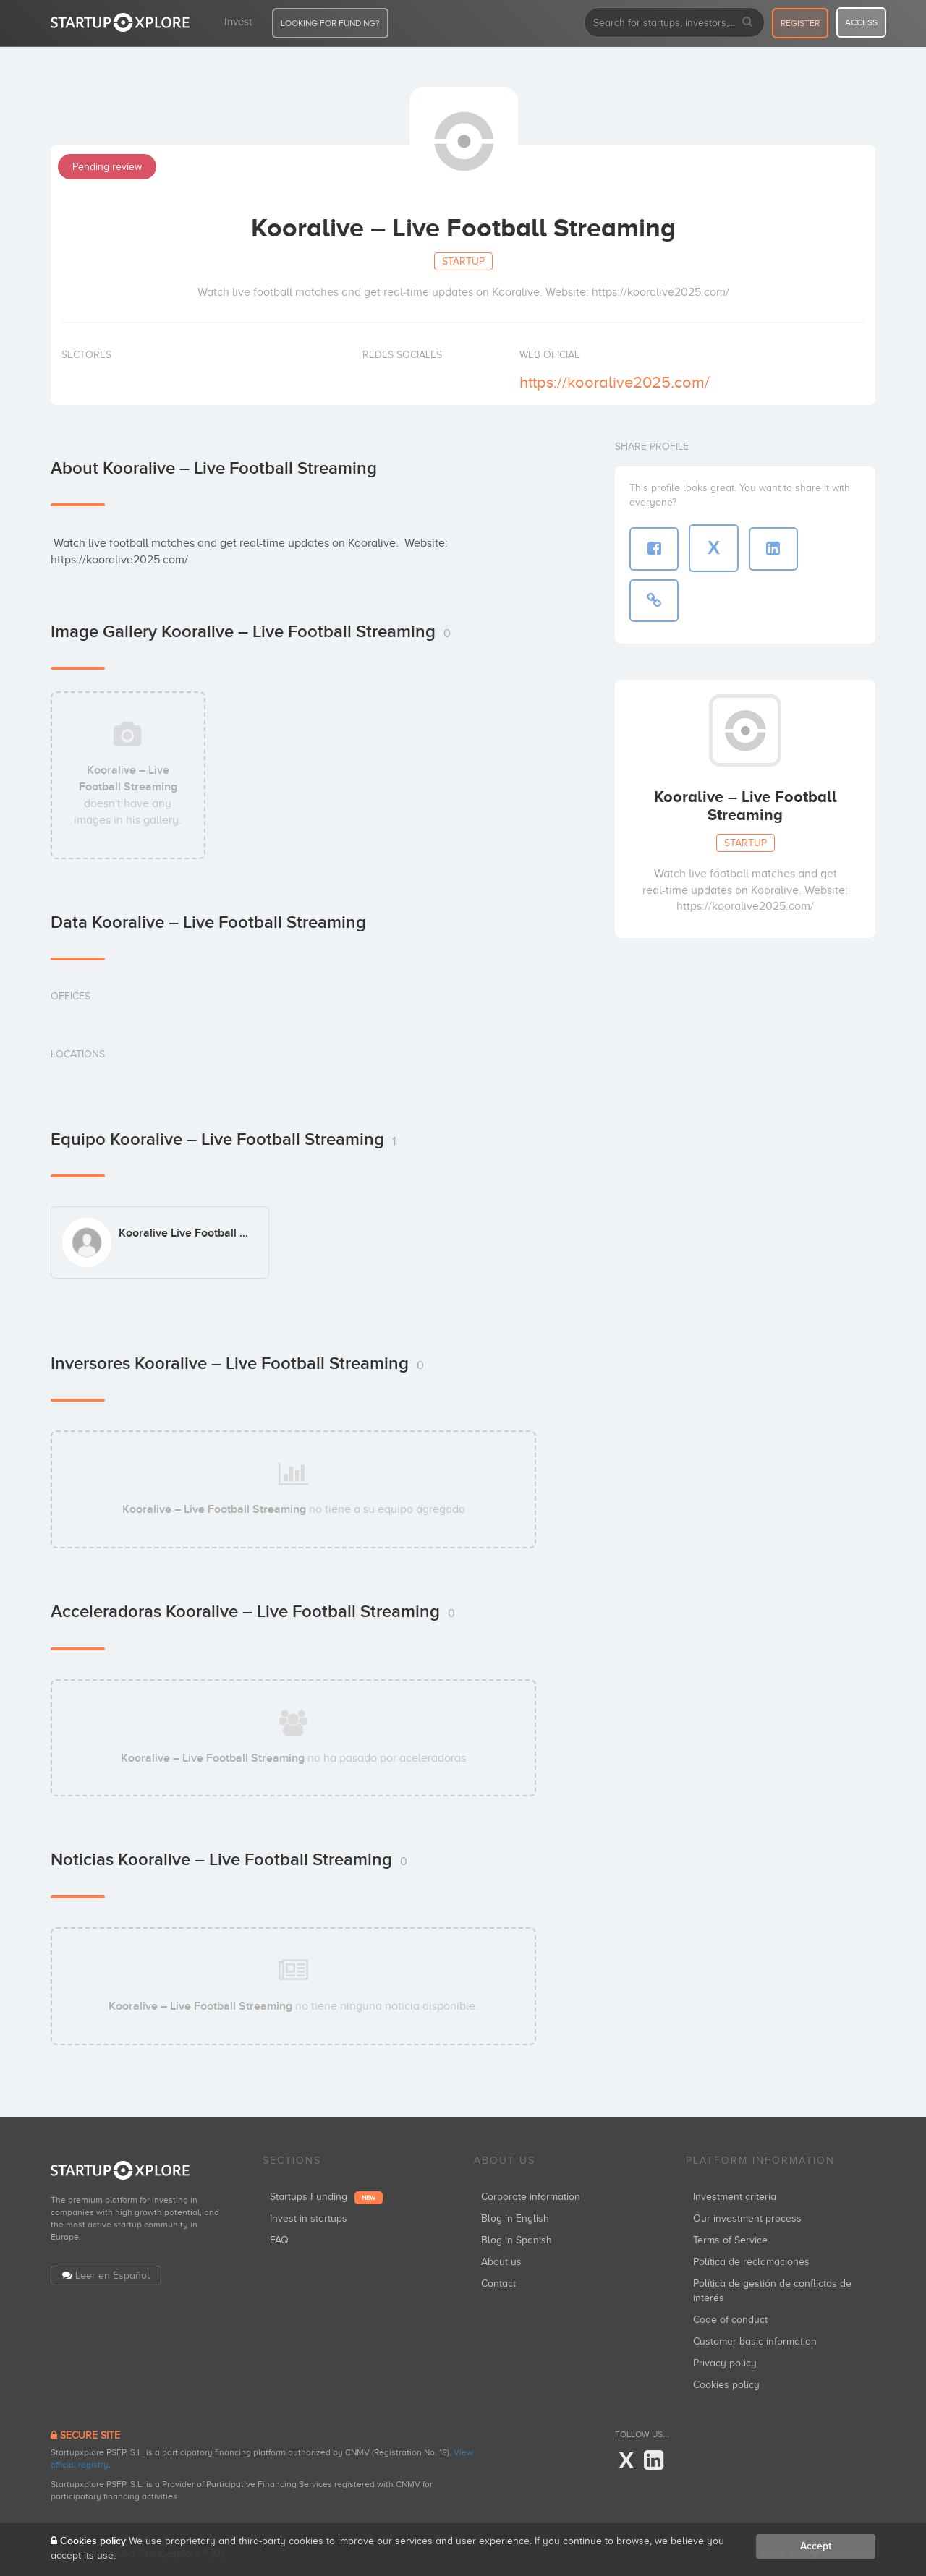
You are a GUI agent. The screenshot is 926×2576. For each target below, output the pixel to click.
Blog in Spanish (516, 2240)
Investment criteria (734, 2196)
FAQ (279, 2240)
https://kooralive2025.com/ (614, 382)
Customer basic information (755, 2341)
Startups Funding (326, 2196)
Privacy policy (725, 2363)
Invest (238, 21)
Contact (498, 2283)
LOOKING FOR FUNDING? (330, 23)
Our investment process (747, 2218)
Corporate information (530, 2196)
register (800, 23)
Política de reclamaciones (751, 2261)
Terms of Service (730, 2240)
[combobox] (674, 22)
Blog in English (515, 2218)
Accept (815, 2546)
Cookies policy (726, 2384)
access (861, 22)
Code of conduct (730, 2319)
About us (501, 2261)
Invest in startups (308, 2218)
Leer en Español (112, 2275)
